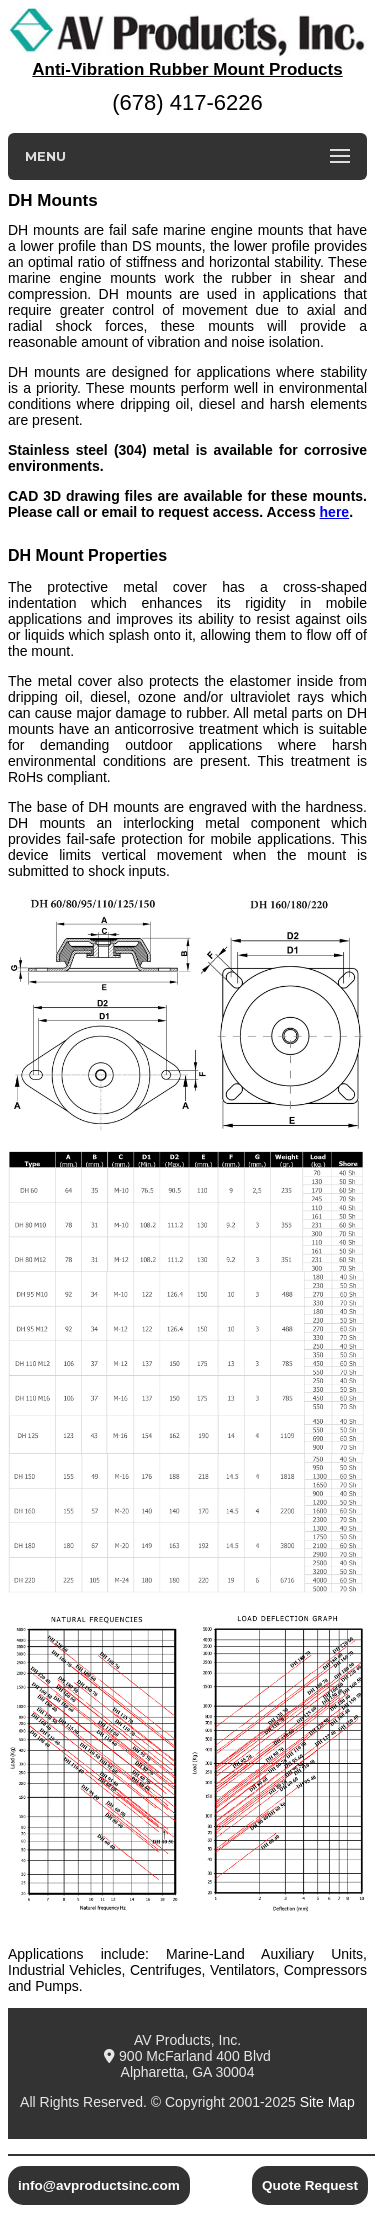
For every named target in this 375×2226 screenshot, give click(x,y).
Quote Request (310, 2185)
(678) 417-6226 (187, 102)
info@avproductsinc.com (99, 2185)
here (335, 512)
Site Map (327, 2102)
